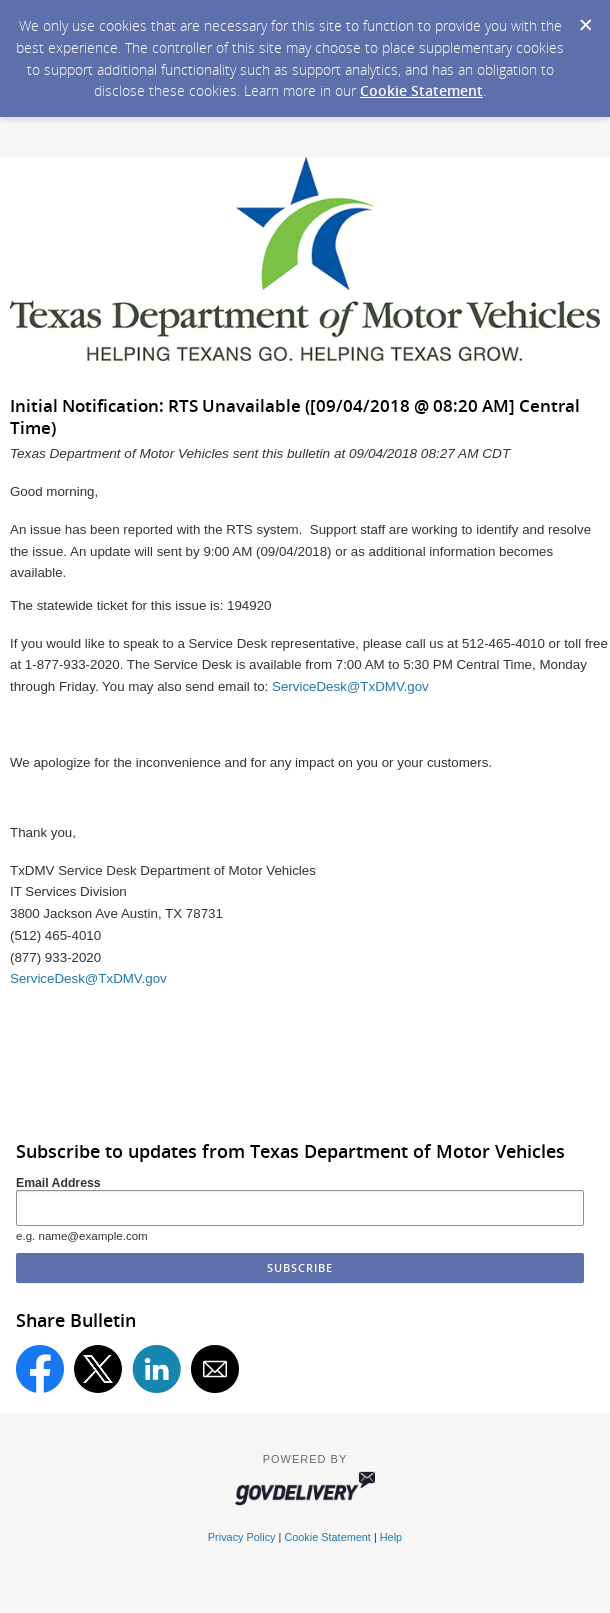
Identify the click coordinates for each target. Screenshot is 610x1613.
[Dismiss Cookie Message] (585, 19)
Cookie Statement (421, 90)
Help (391, 1537)
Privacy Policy (242, 1537)
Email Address (58, 1183)
